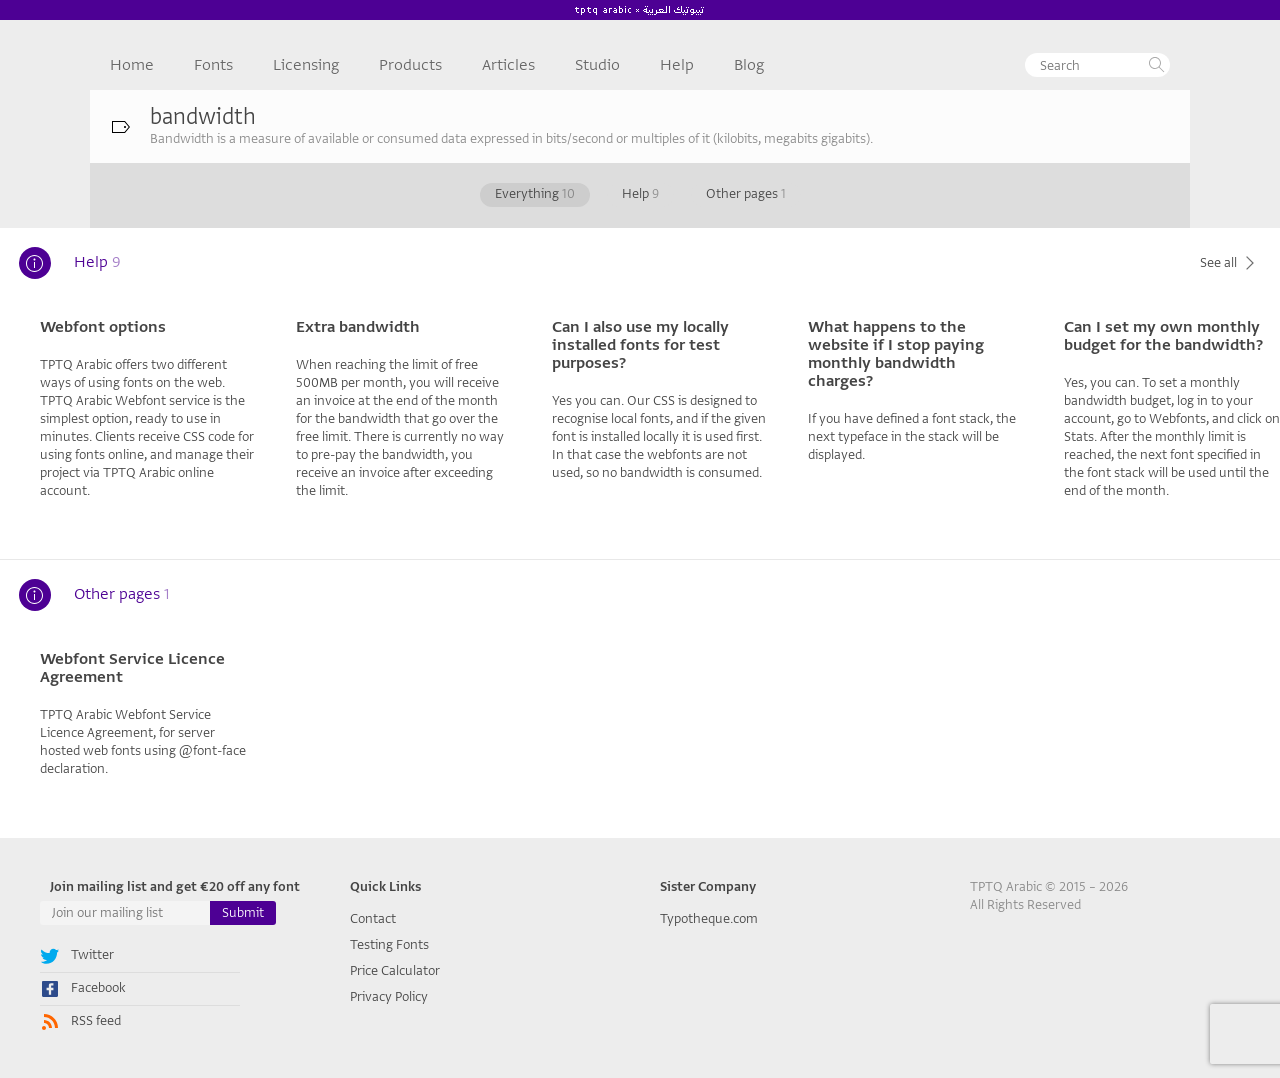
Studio (597, 65)
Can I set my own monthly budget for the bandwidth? (1163, 336)
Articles (508, 65)
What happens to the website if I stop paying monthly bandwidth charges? (896, 354)
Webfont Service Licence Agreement (132, 668)
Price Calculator (395, 970)
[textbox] (1097, 65)
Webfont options (103, 327)
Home (132, 65)
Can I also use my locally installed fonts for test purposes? (640, 345)
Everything (535, 193)
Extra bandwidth (358, 327)
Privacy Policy (389, 996)
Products (410, 65)
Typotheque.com (709, 918)
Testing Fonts (389, 944)
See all (1230, 262)
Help (677, 65)
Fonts (213, 65)
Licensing (306, 65)
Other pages (746, 193)
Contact (373, 918)
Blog (749, 65)
